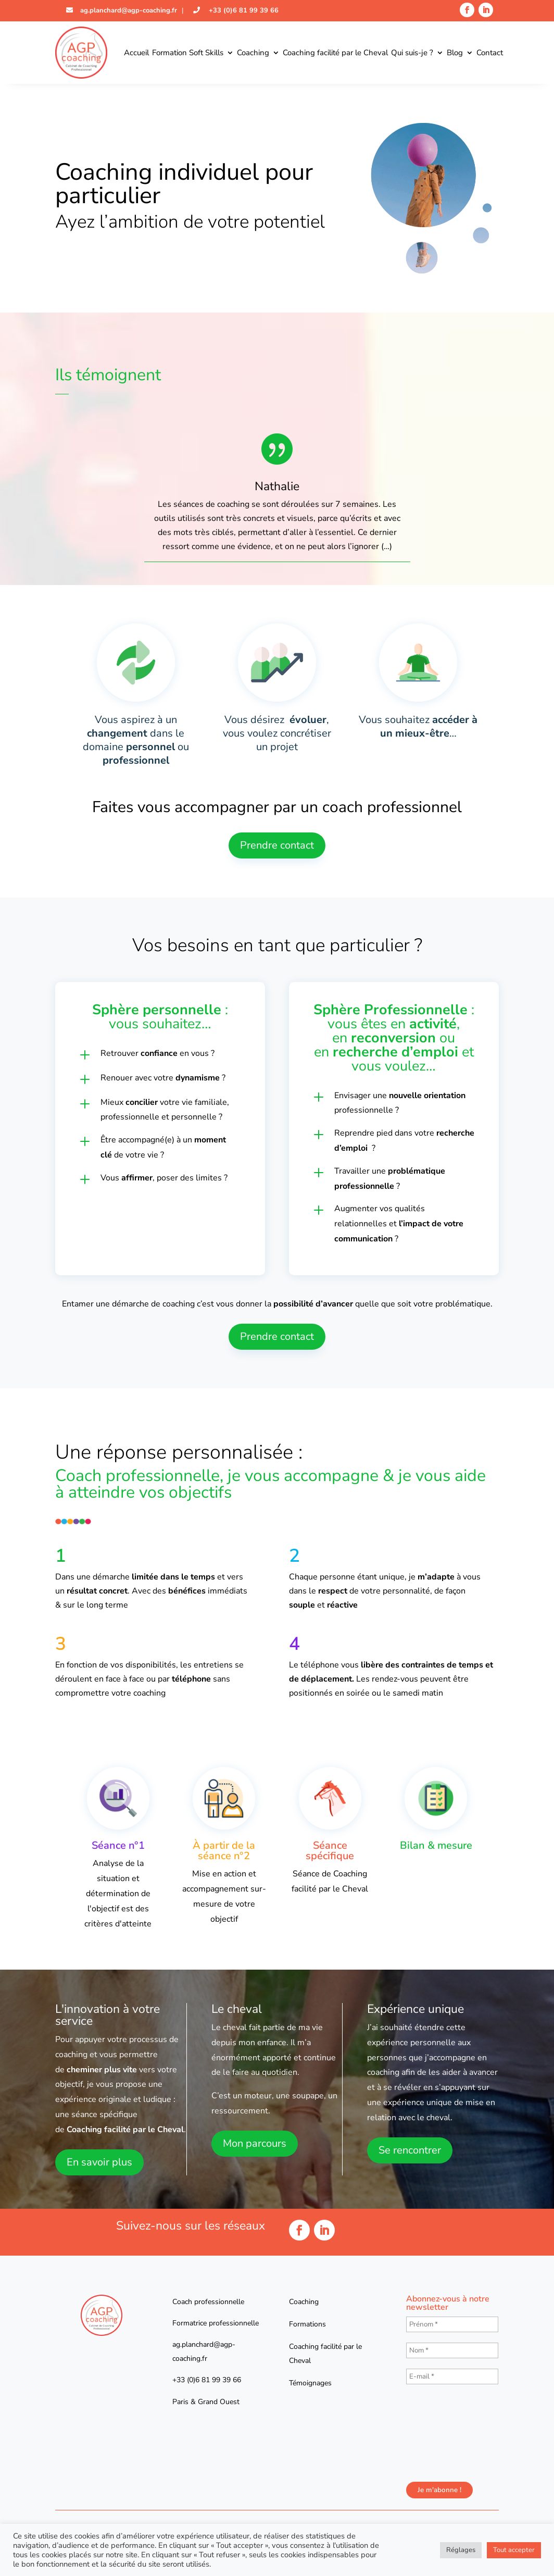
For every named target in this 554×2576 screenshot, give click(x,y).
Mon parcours (254, 2143)
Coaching (253, 52)
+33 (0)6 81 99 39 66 (243, 10)
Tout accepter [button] (514, 2550)
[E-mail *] (452, 2376)
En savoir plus (99, 2162)
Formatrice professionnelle (215, 2323)
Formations (307, 2324)
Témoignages (310, 2383)
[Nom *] (452, 2350)
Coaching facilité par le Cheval (335, 52)
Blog (455, 52)
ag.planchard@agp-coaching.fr (127, 10)
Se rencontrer (410, 2150)
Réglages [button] (460, 2550)
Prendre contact (277, 845)
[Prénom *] (452, 2324)
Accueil (136, 52)
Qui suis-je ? (412, 52)
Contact (489, 52)
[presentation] (449, 2432)
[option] (277, 495)
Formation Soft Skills (187, 52)
